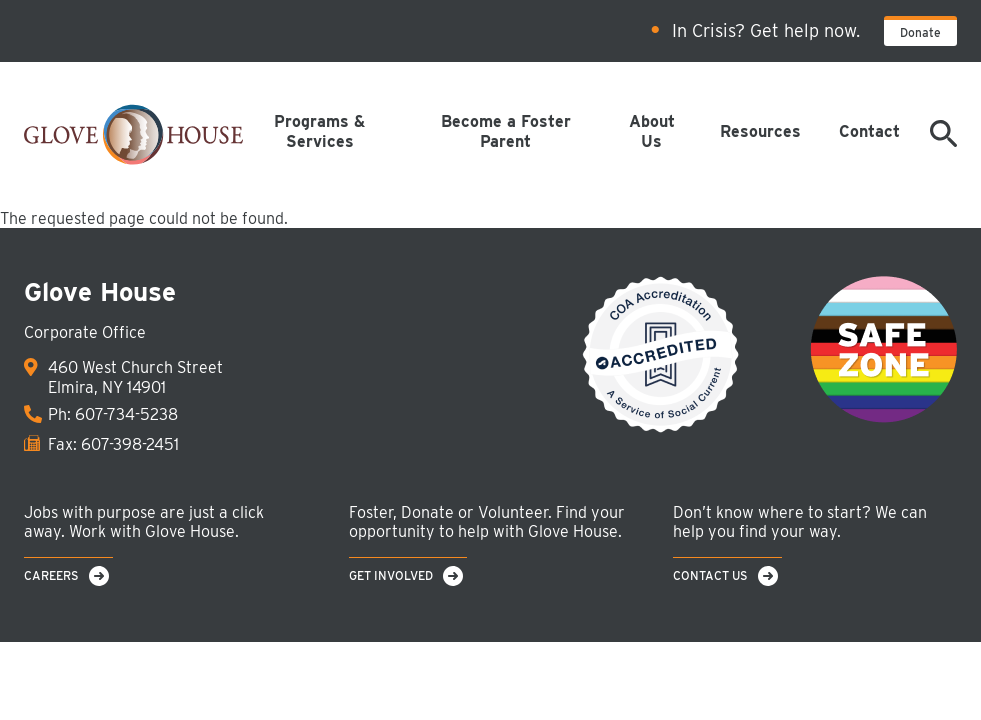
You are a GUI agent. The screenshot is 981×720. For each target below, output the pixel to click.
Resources (760, 131)
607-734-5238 (126, 414)
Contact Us (710, 575)
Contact (869, 131)
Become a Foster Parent (506, 131)
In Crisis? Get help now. (766, 30)
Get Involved (391, 575)
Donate (920, 32)
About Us (652, 131)
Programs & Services (319, 131)
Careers (51, 575)
